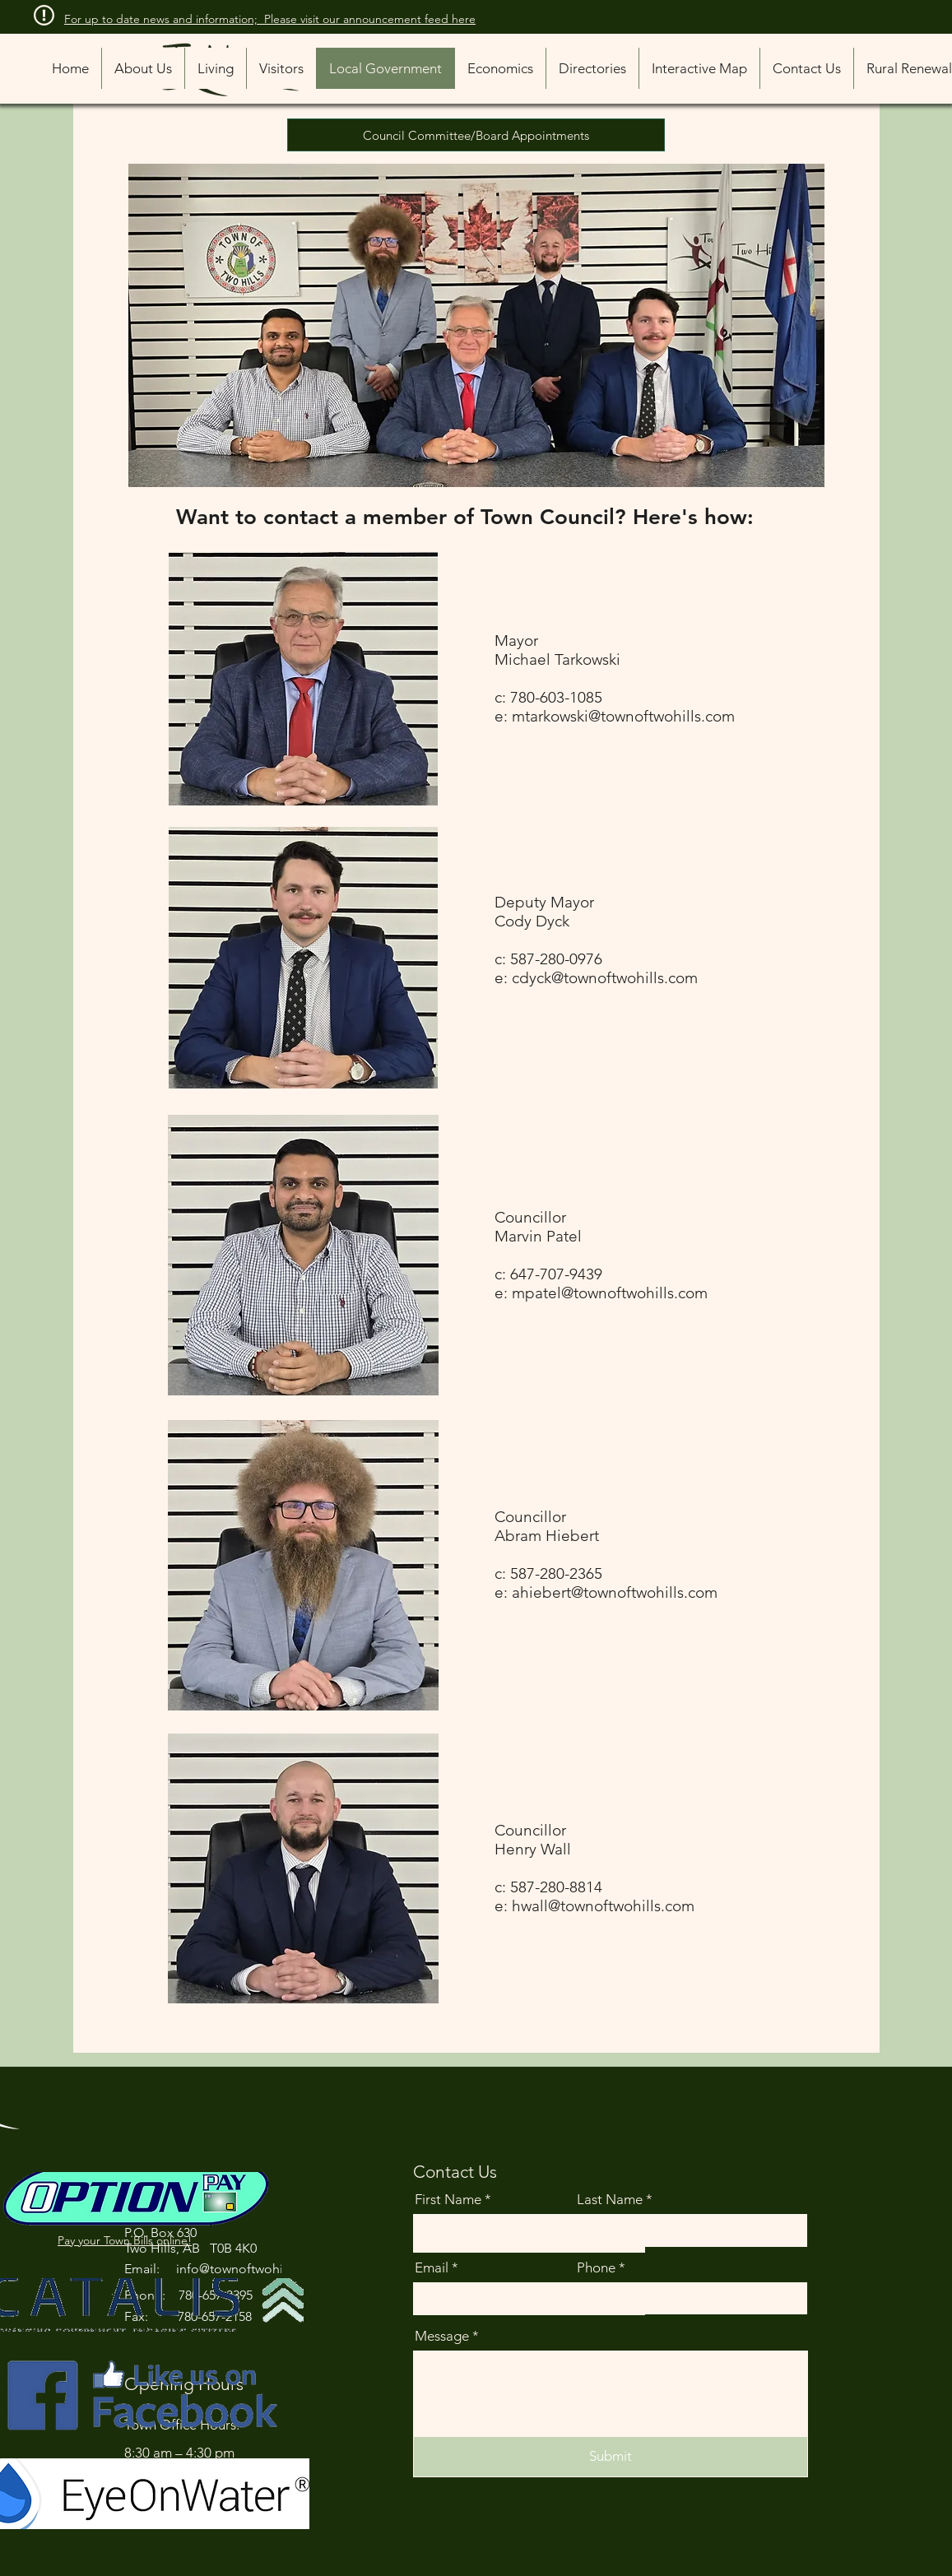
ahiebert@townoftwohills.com (614, 1592)
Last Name (610, 2200)
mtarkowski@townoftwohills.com (623, 716)
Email (431, 2268)
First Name (448, 2200)
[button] (592, 68)
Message (442, 2336)
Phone (596, 2268)
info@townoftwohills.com (250, 2269)
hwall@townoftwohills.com (603, 1905)
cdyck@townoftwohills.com (605, 977)
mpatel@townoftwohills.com (610, 1292)
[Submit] (610, 2456)
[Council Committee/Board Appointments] (476, 134)
